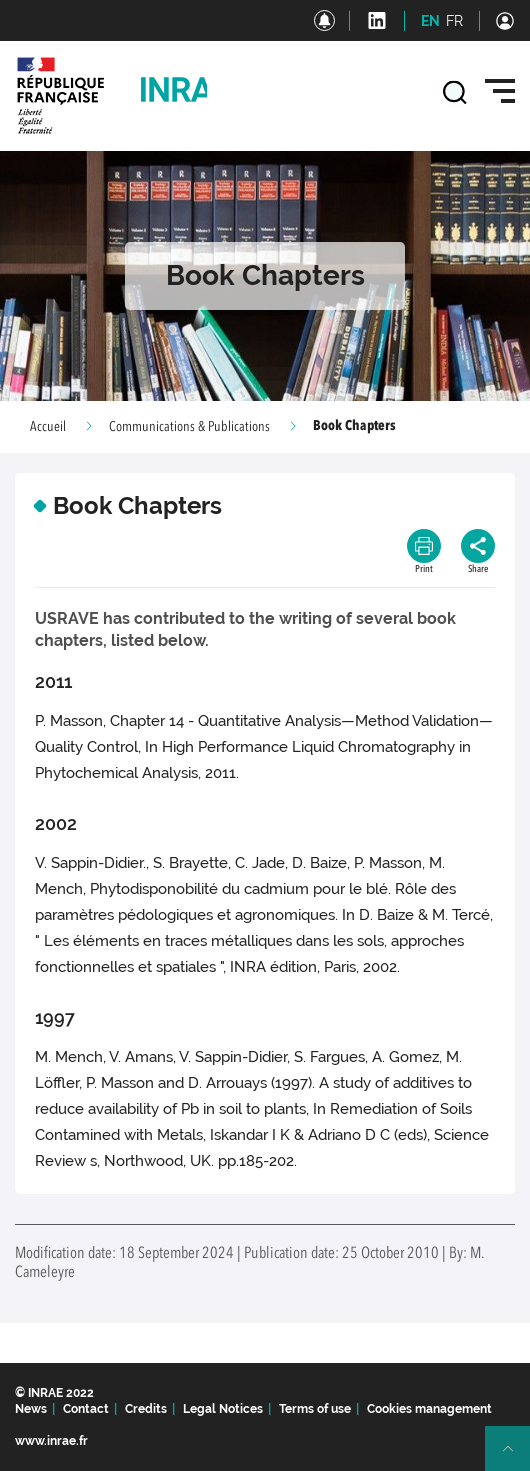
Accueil (48, 427)
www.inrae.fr (51, 1441)
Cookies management (429, 1409)
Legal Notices (223, 1409)
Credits (146, 1409)
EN (430, 21)
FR (454, 21)
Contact (86, 1409)
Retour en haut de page (516, 1457)
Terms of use (315, 1409)
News (31, 1409)
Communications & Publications (189, 427)
